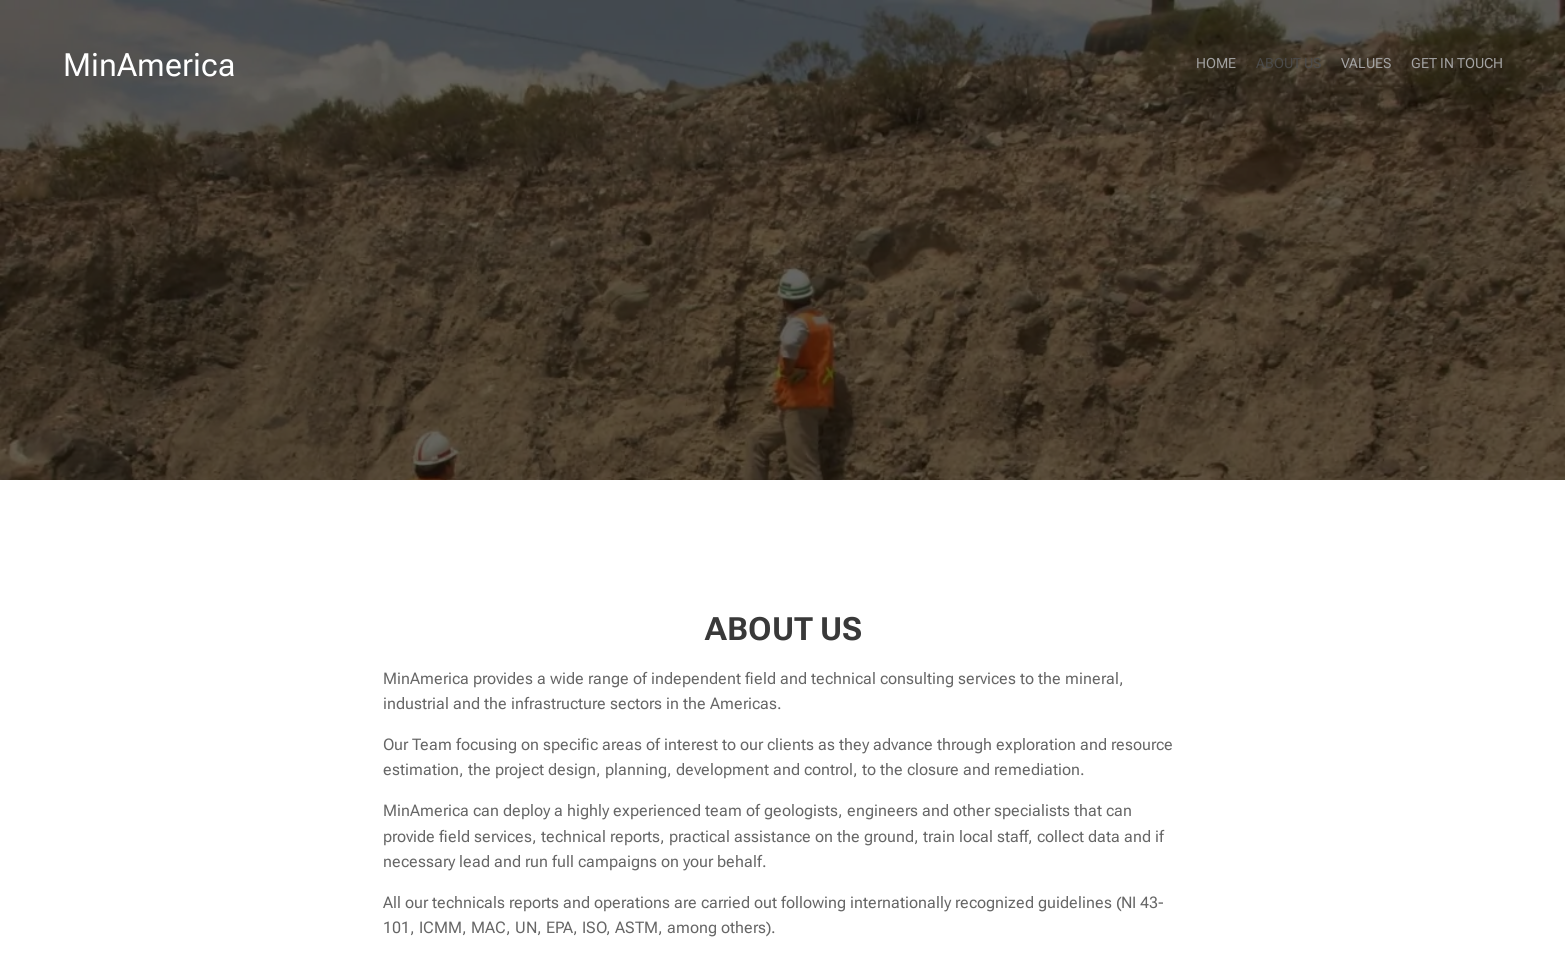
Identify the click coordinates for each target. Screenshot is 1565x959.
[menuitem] (1445, 65)
